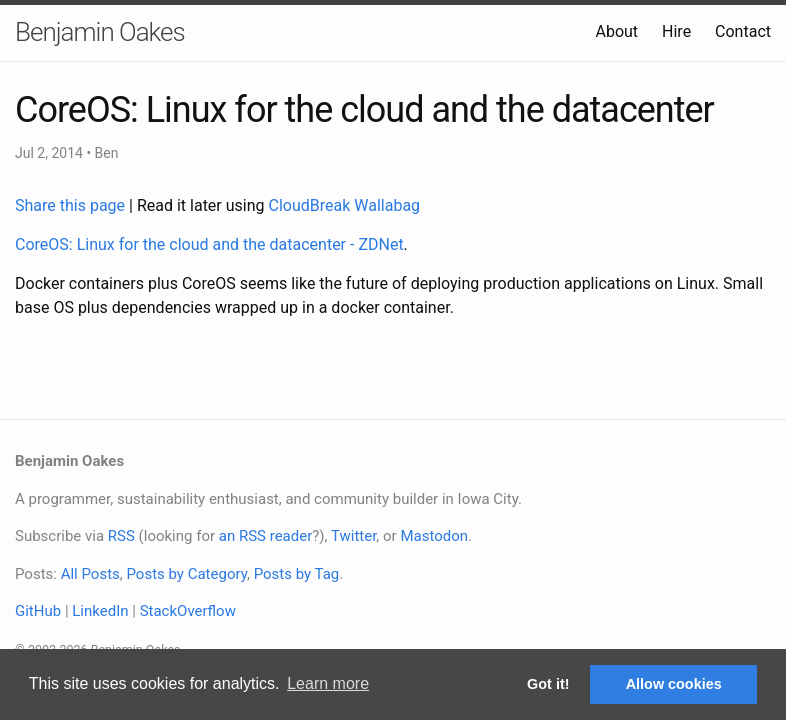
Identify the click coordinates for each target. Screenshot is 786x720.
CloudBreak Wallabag (345, 205)
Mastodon (434, 536)
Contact (743, 31)
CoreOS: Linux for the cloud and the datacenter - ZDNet (209, 244)
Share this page (72, 205)
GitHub (38, 611)
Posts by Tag (297, 574)
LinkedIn (100, 611)
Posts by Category (186, 574)
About (616, 31)
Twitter (353, 536)
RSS (121, 536)
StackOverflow (188, 611)
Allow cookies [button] (674, 684)
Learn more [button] (328, 683)
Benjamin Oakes (100, 32)
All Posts (90, 574)
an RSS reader (266, 536)
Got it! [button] (548, 684)
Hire (676, 31)
